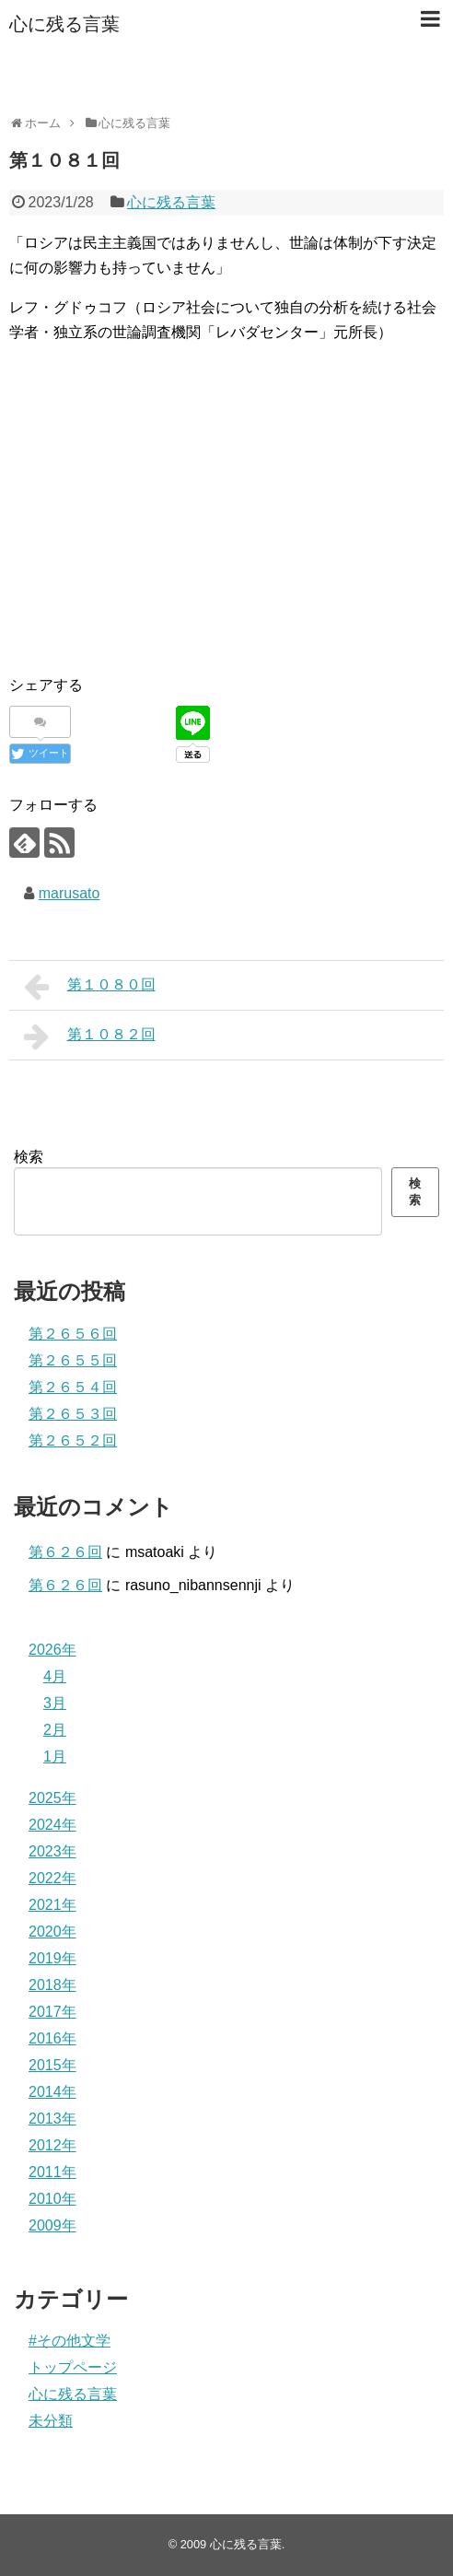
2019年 (52, 1958)
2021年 (52, 1905)
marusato (69, 893)
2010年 (52, 2199)
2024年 (52, 1824)
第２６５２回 (73, 1440)
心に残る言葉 (64, 24)
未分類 (51, 2421)
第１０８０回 (90, 986)
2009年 (52, 2225)
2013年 (52, 2118)
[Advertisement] (226, 529)
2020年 (52, 1931)
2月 (54, 1730)
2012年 (52, 2145)
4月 (54, 1676)
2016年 (52, 2038)
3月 (54, 1703)
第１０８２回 (90, 1036)
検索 (28, 1157)
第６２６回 (65, 1552)
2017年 (52, 2012)
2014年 (52, 2092)
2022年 (52, 1878)
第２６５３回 (73, 1414)
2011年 (52, 2172)
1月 (54, 1756)
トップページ (73, 2367)
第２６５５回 (73, 1360)
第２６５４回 (73, 1387)
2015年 (52, 2065)
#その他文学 (69, 2340)
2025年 (52, 1798)
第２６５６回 (73, 1333)
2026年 (52, 1649)
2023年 (52, 1851)
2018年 (52, 1985)
